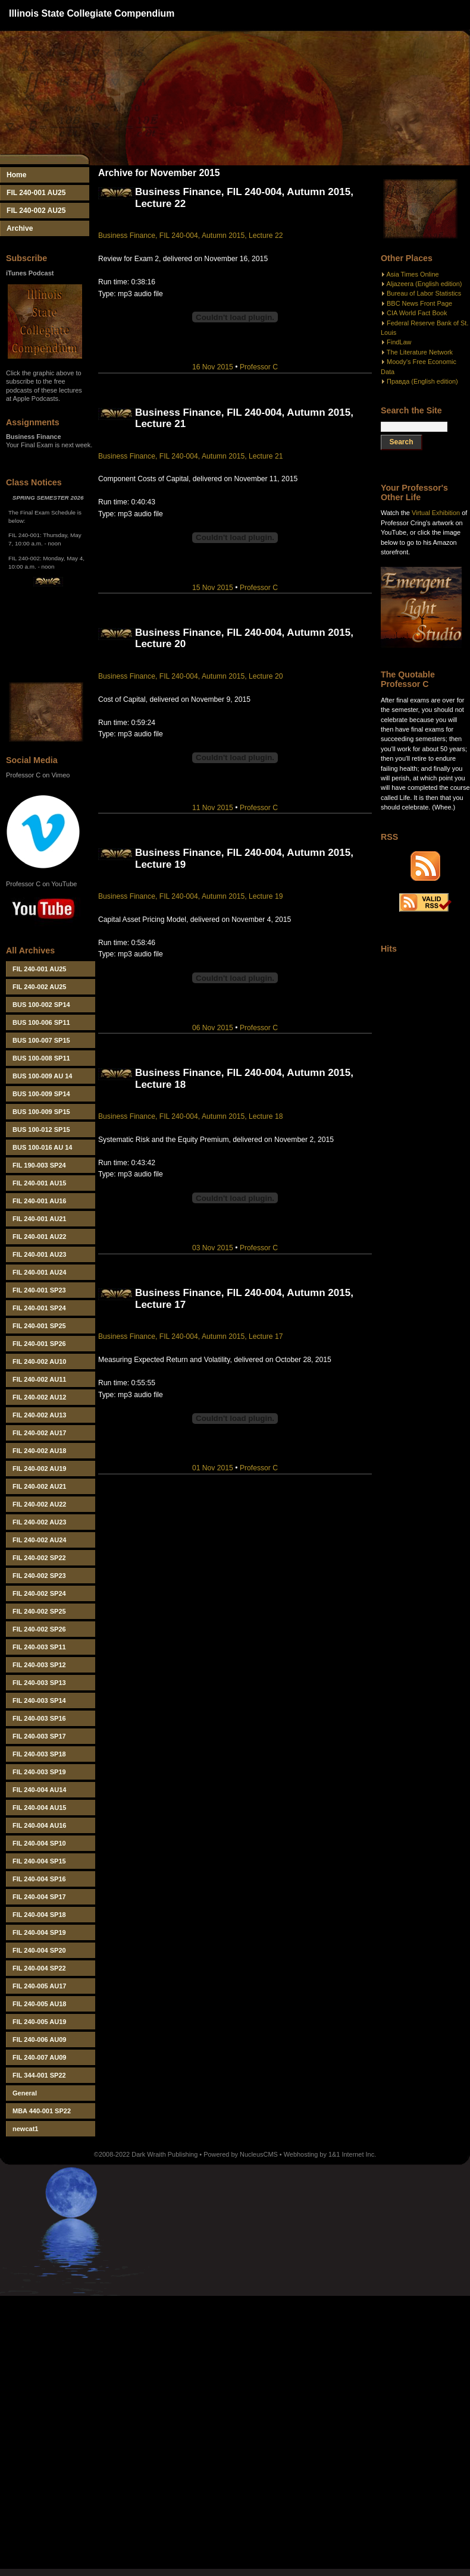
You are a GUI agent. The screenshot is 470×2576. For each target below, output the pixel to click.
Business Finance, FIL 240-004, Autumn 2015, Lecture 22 (190, 235)
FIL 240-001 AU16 (39, 1200)
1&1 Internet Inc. (352, 2154)
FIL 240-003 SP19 (39, 1771)
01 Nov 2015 (212, 1468)
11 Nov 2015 (212, 808)
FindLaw (399, 342)
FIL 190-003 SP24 (39, 1165)
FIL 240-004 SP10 (39, 1843)
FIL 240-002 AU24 (39, 1539)
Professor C (259, 367)
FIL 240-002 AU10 (39, 1361)
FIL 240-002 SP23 (39, 1575)
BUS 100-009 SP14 (41, 1093)
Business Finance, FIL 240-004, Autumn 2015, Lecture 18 (190, 1116)
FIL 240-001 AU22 (39, 1236)
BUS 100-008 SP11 (41, 1058)
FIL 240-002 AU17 (39, 1432)
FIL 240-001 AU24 (39, 1272)
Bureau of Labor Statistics (424, 293)
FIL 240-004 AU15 (39, 1807)
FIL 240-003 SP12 (39, 1664)
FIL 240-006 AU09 (39, 2039)
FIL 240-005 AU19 (39, 2021)
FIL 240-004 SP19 (39, 1932)
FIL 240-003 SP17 (39, 1736)
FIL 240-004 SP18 (39, 1914)
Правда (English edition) (422, 381)
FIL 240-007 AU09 (39, 2057)
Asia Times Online (412, 274)
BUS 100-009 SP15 (41, 1111)
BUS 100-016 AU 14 (42, 1147)
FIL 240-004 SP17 (39, 1896)
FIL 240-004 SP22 (39, 1968)
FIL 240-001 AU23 (39, 1254)
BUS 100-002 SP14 (41, 1004)
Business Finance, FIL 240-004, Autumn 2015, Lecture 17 (190, 1336)
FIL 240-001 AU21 (39, 1218)
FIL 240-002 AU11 (39, 1379)
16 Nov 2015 (212, 367)
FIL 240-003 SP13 (39, 1682)
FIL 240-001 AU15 (39, 1183)
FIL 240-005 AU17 (39, 1986)
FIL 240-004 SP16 (39, 1878)
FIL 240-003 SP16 (39, 1718)
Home (17, 175)
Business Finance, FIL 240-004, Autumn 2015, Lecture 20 (190, 676)
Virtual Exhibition (436, 512)
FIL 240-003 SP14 (39, 1700)
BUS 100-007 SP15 (41, 1040)
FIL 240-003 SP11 (39, 1647)
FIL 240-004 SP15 (39, 1861)
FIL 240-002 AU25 (36, 210)
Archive (20, 228)
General (24, 2093)
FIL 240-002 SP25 (39, 1611)
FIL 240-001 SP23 (39, 1290)
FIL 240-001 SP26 (39, 1343)
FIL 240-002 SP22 (39, 1557)
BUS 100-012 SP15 (41, 1129)
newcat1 (25, 2128)
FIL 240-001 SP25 (39, 1325)
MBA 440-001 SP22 (41, 2110)
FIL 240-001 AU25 (36, 193)
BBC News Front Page (419, 303)
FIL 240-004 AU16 (39, 1825)
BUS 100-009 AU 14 (42, 1076)
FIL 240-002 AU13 (39, 1415)
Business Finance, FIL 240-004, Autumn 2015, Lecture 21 (190, 456)
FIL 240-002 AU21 (39, 1486)
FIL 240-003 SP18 (39, 1754)
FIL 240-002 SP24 (39, 1593)
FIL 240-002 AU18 (39, 1450)
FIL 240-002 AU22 (39, 1504)
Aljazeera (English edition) (424, 283)
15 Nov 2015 (212, 587)
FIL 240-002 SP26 (39, 1629)
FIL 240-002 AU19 (39, 1468)
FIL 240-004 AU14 (39, 1789)
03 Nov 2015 (212, 1248)
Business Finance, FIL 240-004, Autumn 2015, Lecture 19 (190, 896)
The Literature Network (420, 352)
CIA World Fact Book (417, 312)
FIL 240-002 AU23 (39, 1522)
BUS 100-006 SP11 (41, 1022)
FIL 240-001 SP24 (39, 1307)
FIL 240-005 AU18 (39, 2003)
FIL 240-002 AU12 (39, 1397)
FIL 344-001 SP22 (39, 2075)
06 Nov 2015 (212, 1028)
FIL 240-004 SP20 (39, 1950)
